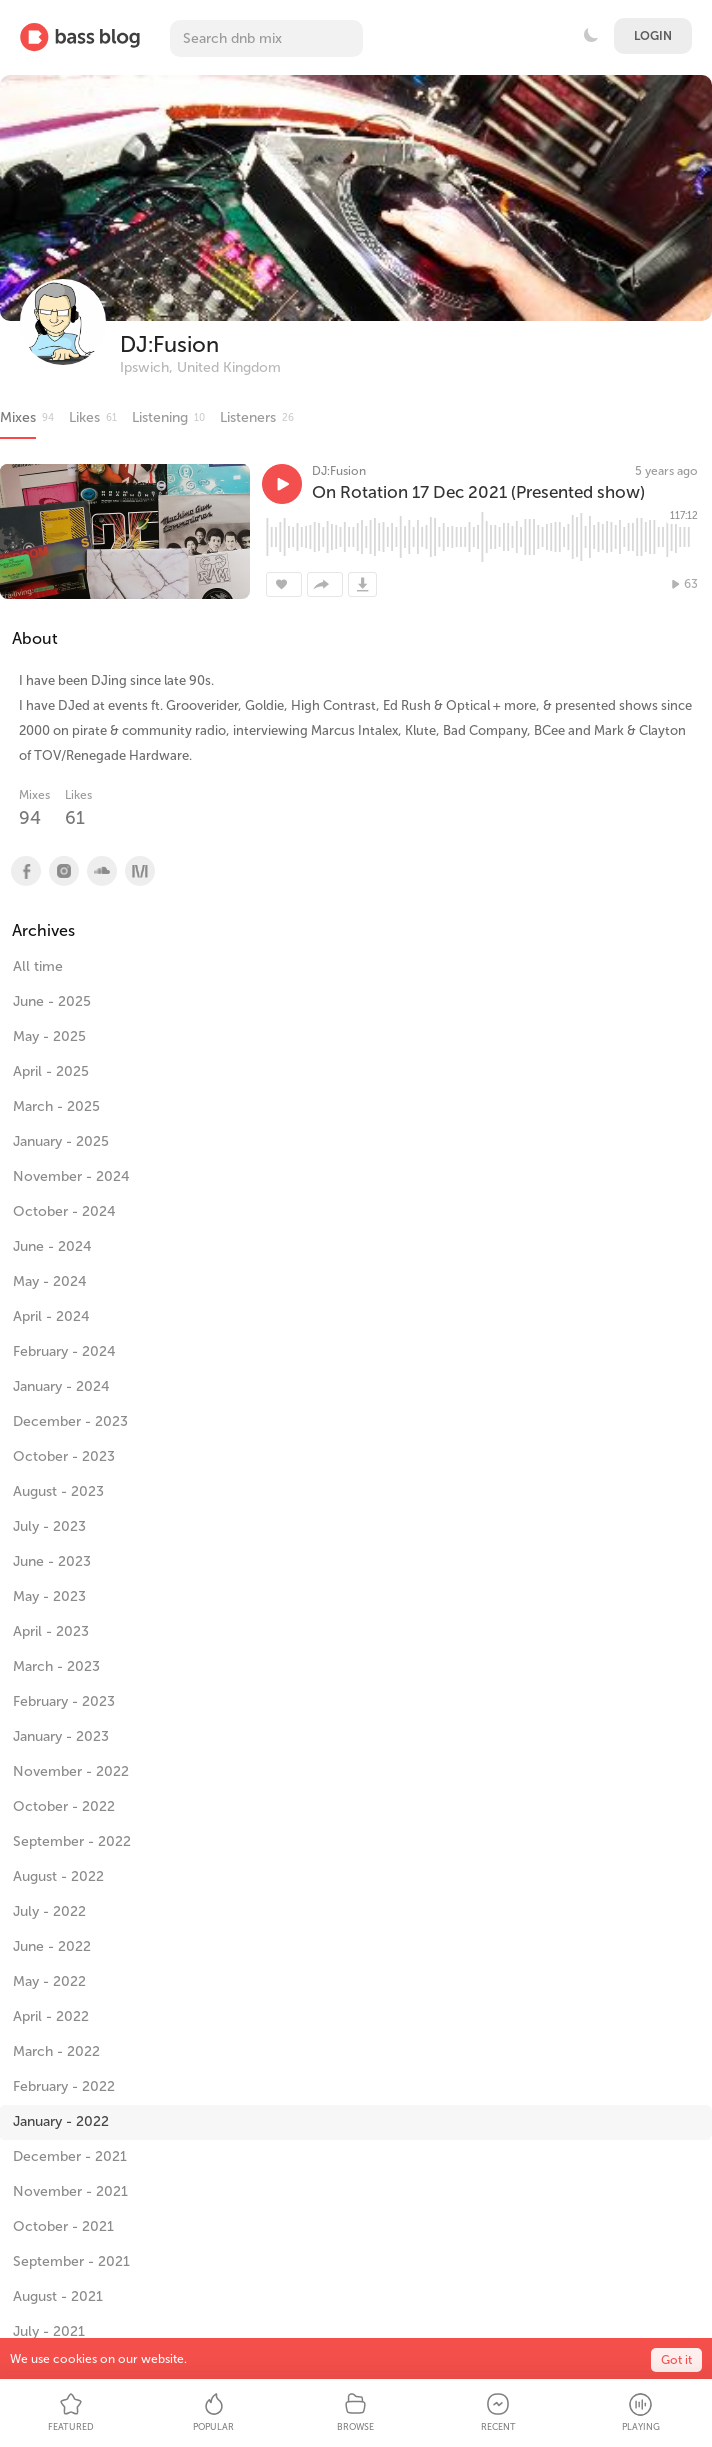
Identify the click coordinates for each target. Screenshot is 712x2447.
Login (653, 36)
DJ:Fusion (169, 344)
